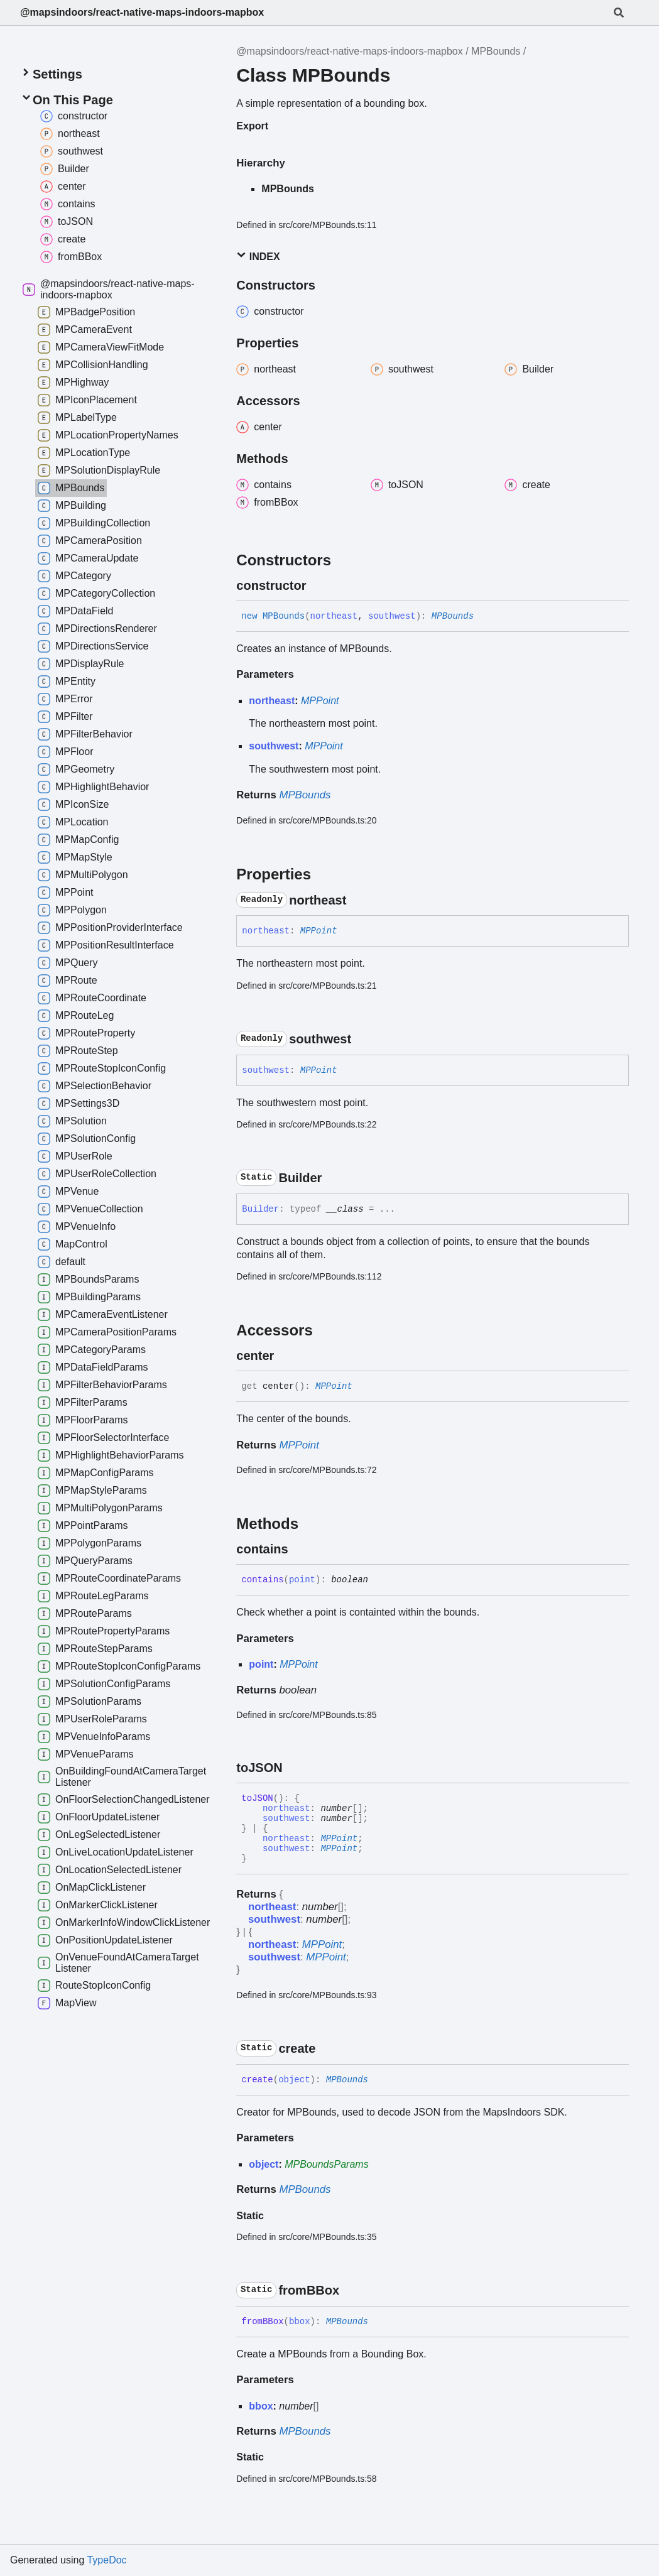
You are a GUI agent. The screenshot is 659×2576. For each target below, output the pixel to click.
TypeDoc (106, 2560)
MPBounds (495, 51)
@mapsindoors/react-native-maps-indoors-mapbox (142, 12)
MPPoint (320, 700)
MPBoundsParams (326, 2164)
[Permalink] (317, 585)
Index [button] (258, 256)
